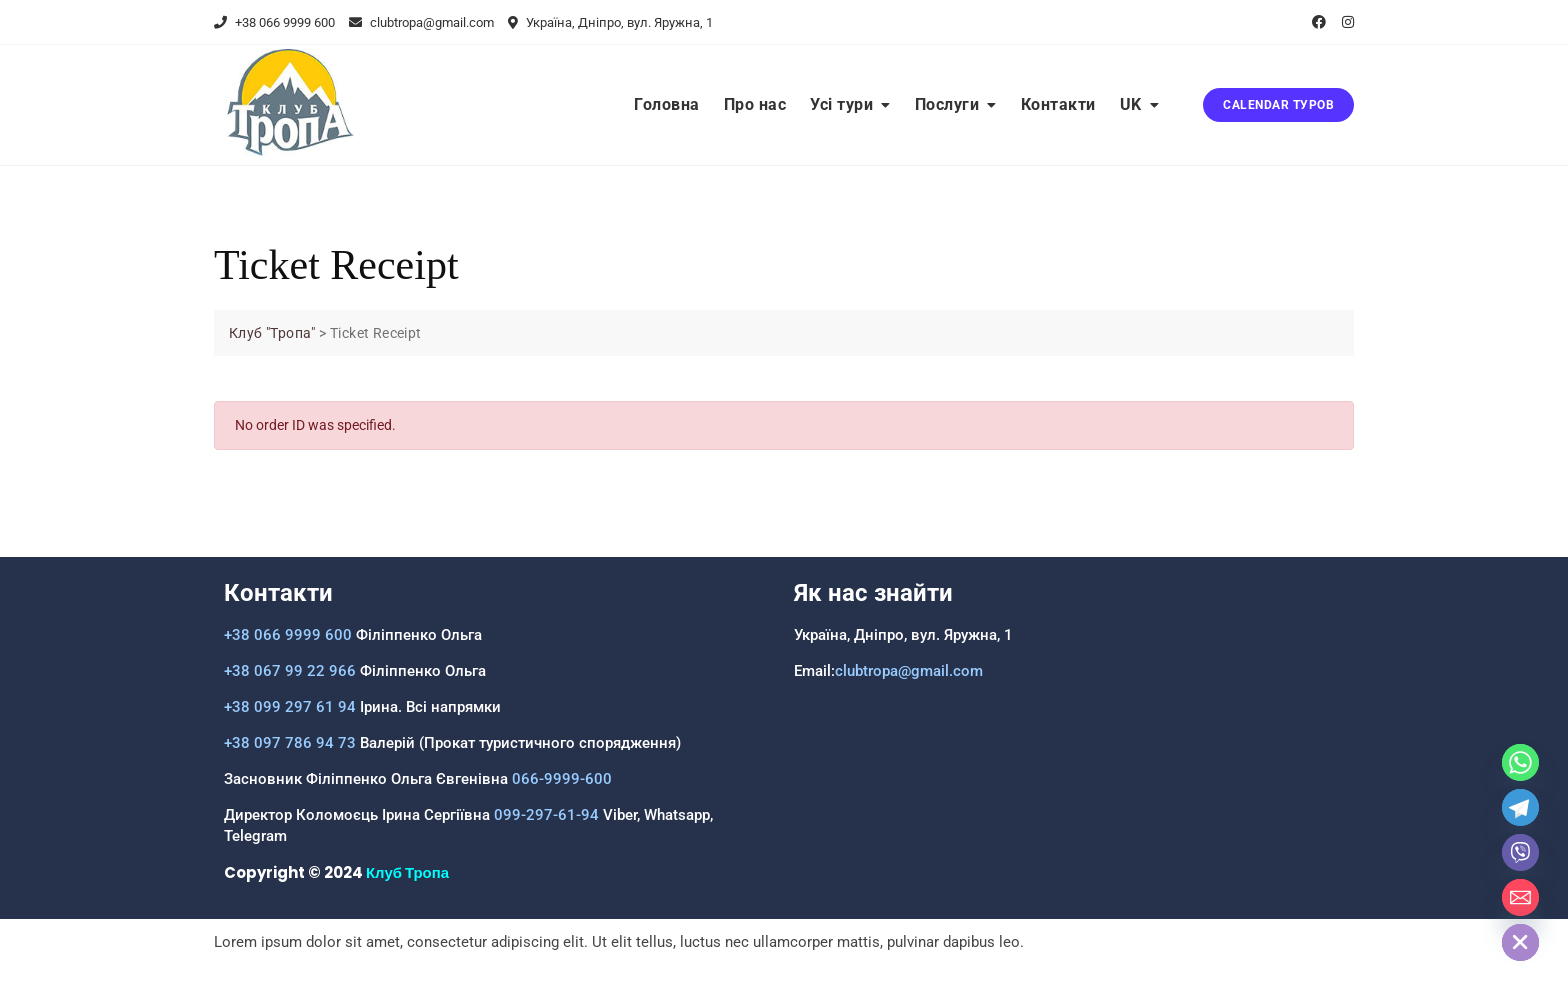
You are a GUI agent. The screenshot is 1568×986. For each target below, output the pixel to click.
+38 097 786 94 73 (290, 743)
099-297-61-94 (546, 815)
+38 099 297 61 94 (290, 707)
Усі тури (841, 104)
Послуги (947, 104)
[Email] (1520, 897)
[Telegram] (1520, 807)
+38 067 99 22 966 (290, 671)
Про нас (755, 104)
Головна (667, 104)
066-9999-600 (560, 779)
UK (1131, 104)
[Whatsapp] (1520, 762)
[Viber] (1520, 852)
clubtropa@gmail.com (421, 22)
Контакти (1058, 104)
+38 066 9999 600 (274, 22)
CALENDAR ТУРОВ (1278, 105)
